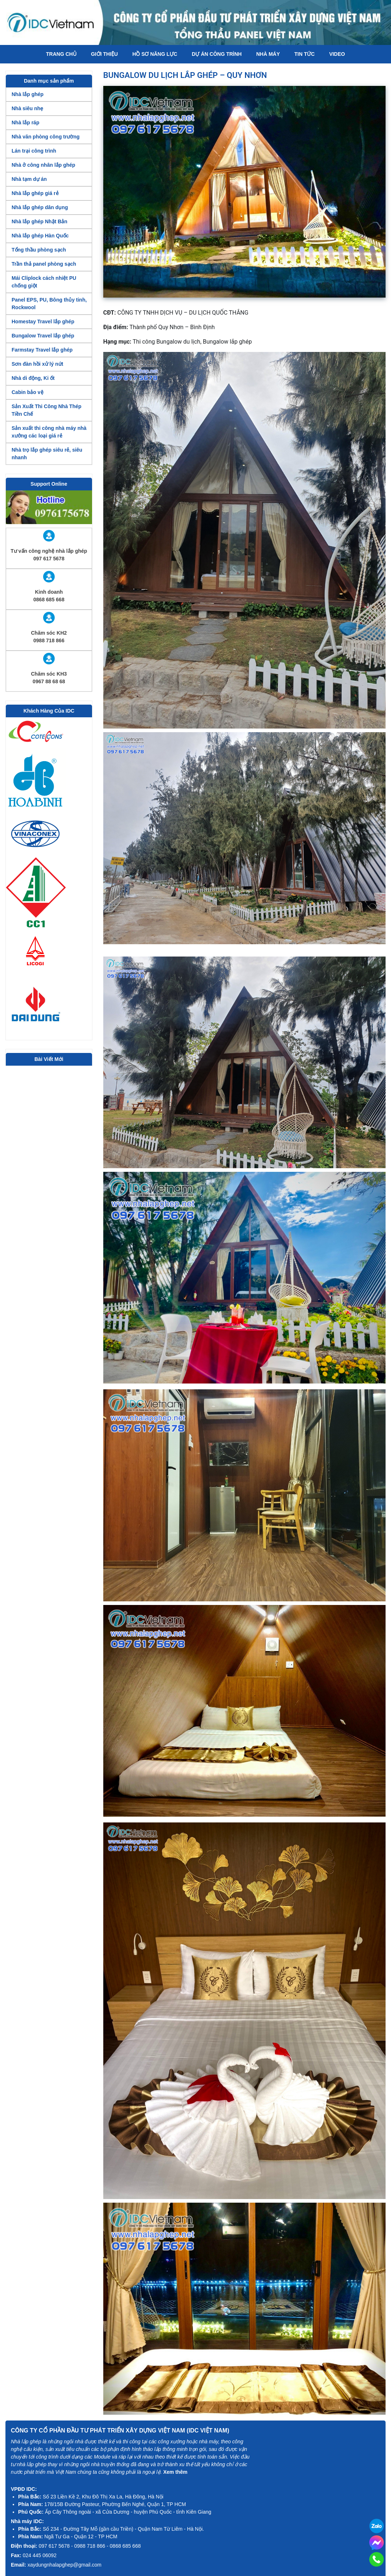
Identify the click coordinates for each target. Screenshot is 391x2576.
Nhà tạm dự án (29, 179)
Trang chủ (61, 54)
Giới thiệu (104, 54)
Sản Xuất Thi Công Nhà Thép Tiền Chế (47, 410)
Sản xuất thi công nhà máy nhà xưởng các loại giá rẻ (49, 432)
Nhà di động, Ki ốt (33, 378)
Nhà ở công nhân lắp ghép (43, 165)
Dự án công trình (217, 54)
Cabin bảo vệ (27, 392)
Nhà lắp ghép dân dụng (40, 207)
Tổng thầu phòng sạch (39, 250)
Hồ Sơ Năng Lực (154, 54)
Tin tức (304, 54)
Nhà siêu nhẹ (27, 108)
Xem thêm (175, 2472)
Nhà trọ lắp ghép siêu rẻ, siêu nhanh (47, 453)
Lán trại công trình (34, 151)
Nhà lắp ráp (25, 122)
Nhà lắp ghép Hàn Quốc (40, 235)
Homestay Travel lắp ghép (43, 321)
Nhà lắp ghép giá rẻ (35, 193)
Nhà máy (268, 54)
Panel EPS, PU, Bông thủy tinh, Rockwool (49, 303)
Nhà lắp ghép (27, 94)
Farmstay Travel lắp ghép (42, 350)
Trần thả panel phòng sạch (44, 264)
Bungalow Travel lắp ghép (43, 336)
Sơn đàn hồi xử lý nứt (37, 364)
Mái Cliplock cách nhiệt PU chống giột (44, 282)
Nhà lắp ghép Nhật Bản (39, 221)
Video (337, 54)
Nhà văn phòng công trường (46, 137)
